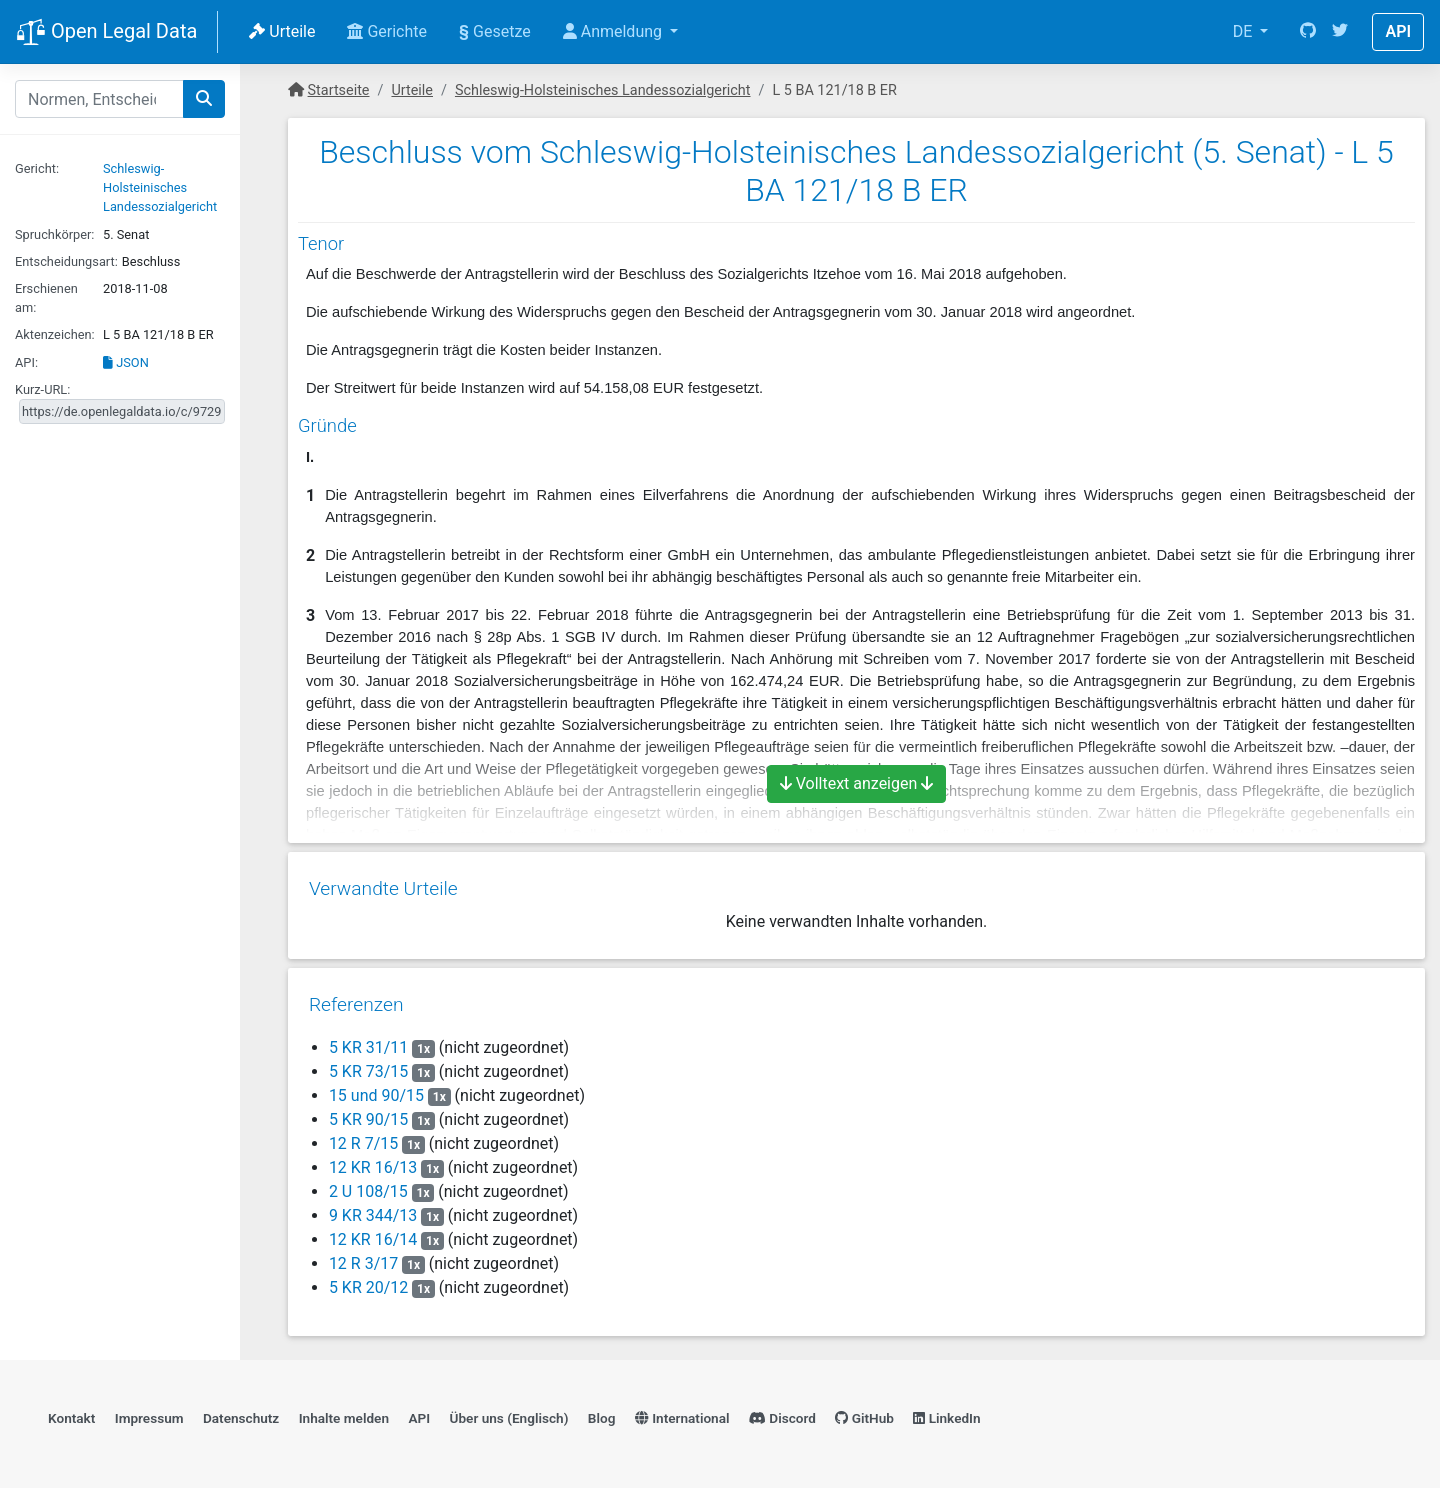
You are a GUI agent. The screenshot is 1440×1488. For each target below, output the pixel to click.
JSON (126, 362)
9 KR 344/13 (372, 1208)
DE (1245, 31)
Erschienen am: (46, 298)
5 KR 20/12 (367, 1280)
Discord (782, 1413)
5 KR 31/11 (367, 1040)
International (682, 1413)
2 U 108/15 (367, 1184)
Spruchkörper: (54, 234)
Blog (602, 1413)
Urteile (282, 31)
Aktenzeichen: (55, 334)
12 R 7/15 (362, 1136)
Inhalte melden (344, 1413)
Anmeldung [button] (614, 31)
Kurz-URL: (42, 389)
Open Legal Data (106, 33)
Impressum (149, 1413)
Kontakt (71, 1413)
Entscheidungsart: (66, 261)
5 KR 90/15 (367, 1112)
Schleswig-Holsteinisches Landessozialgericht (160, 187)
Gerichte (387, 31)
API (1398, 31)
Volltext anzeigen (857, 783)
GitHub (864, 1413)
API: (26, 362)
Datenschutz (241, 1413)
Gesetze (495, 31)
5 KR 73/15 (367, 1064)
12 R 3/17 (362, 1256)
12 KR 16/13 (372, 1160)
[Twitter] (1340, 32)
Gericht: (37, 168)
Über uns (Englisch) (509, 1413)
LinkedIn (946, 1413)
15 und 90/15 (375, 1088)
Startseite (339, 90)
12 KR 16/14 (372, 1232)
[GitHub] (1308, 32)
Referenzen (355, 997)
